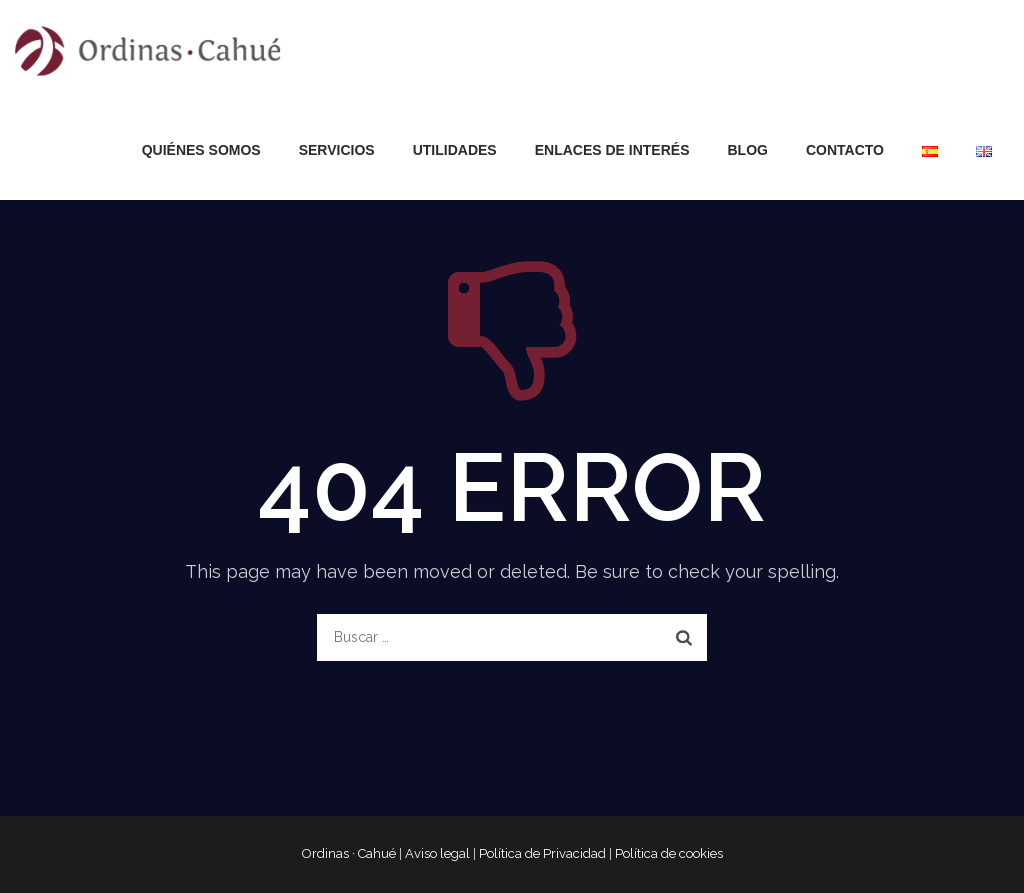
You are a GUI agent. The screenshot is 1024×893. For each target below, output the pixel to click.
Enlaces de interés (612, 150)
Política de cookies (669, 853)
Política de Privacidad (542, 853)
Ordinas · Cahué (349, 853)
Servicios (337, 150)
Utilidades (455, 150)
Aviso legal (437, 853)
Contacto (845, 150)
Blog (748, 150)
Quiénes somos (201, 150)
